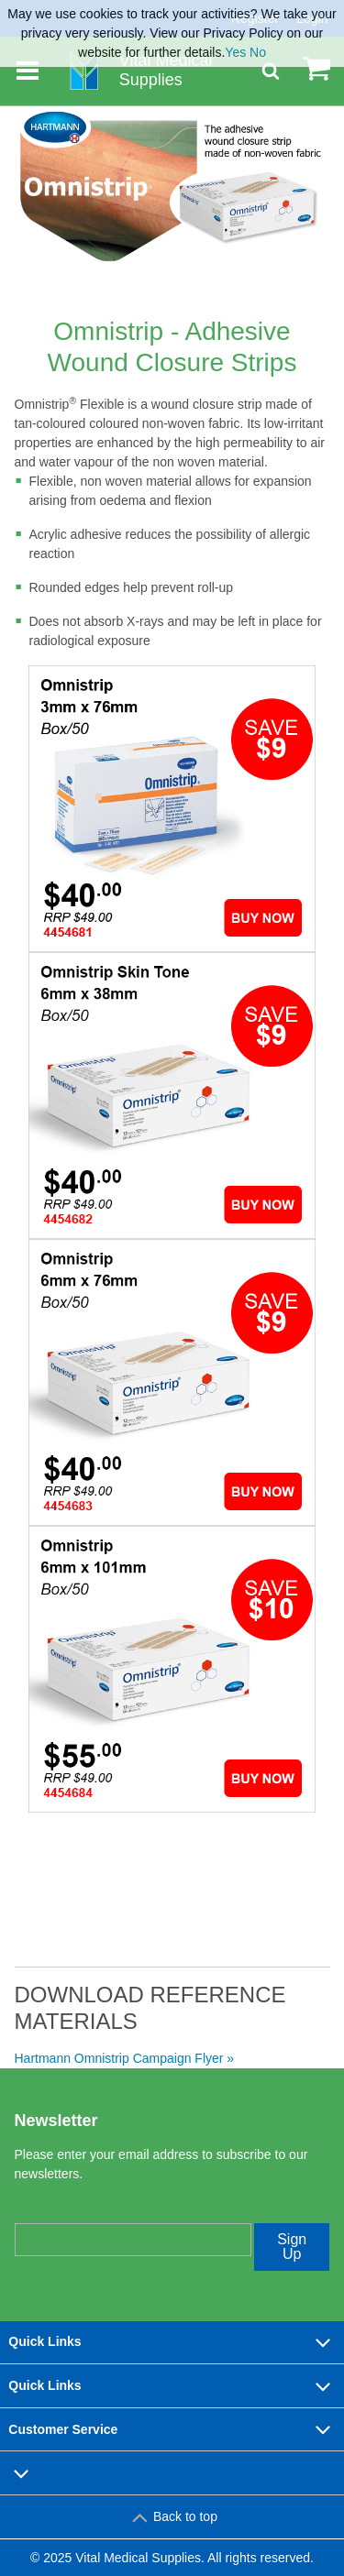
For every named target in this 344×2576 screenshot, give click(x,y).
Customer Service (171, 2429)
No (258, 52)
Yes (235, 52)
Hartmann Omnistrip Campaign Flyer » (125, 2058)
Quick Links (171, 2342)
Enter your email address (91, 2206)
